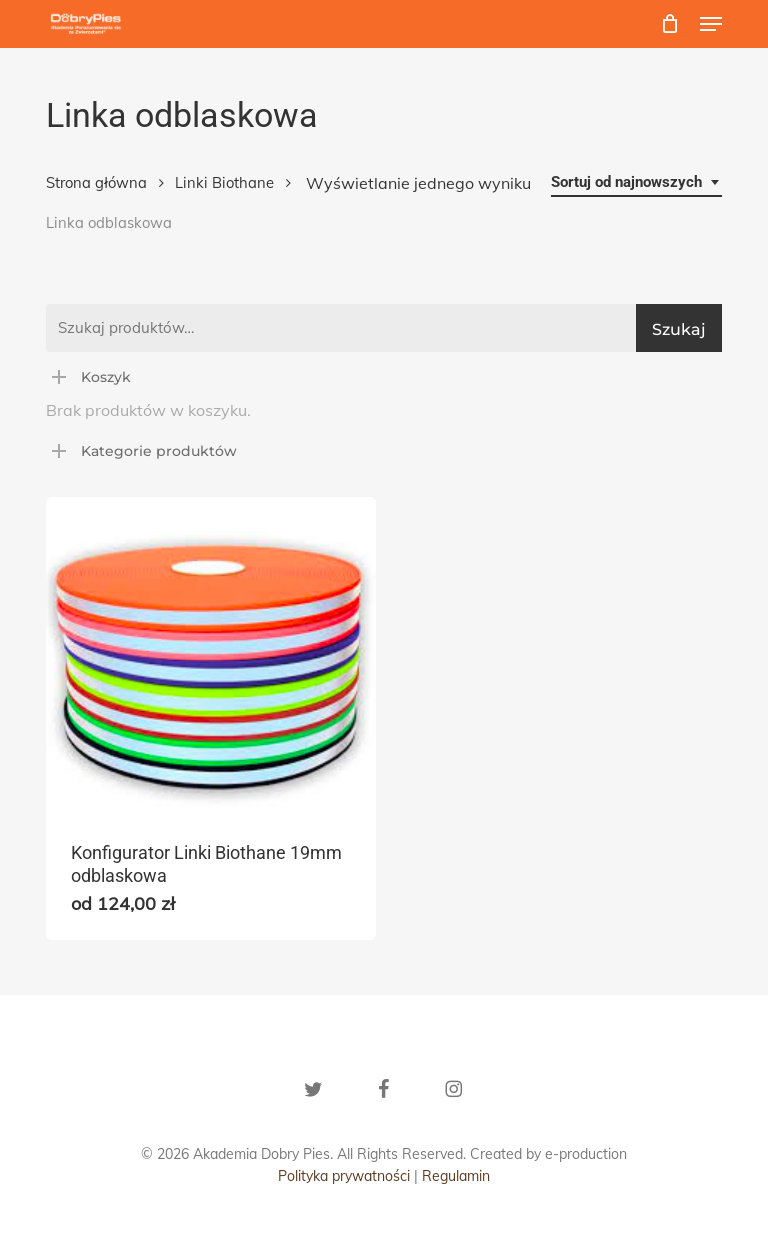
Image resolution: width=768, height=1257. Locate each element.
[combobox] (636, 182)
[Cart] (670, 24)
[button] (711, 24)
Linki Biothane (224, 182)
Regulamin (456, 1176)
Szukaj (679, 329)
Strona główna (96, 182)
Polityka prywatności (344, 1176)
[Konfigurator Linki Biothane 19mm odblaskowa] (211, 656)
